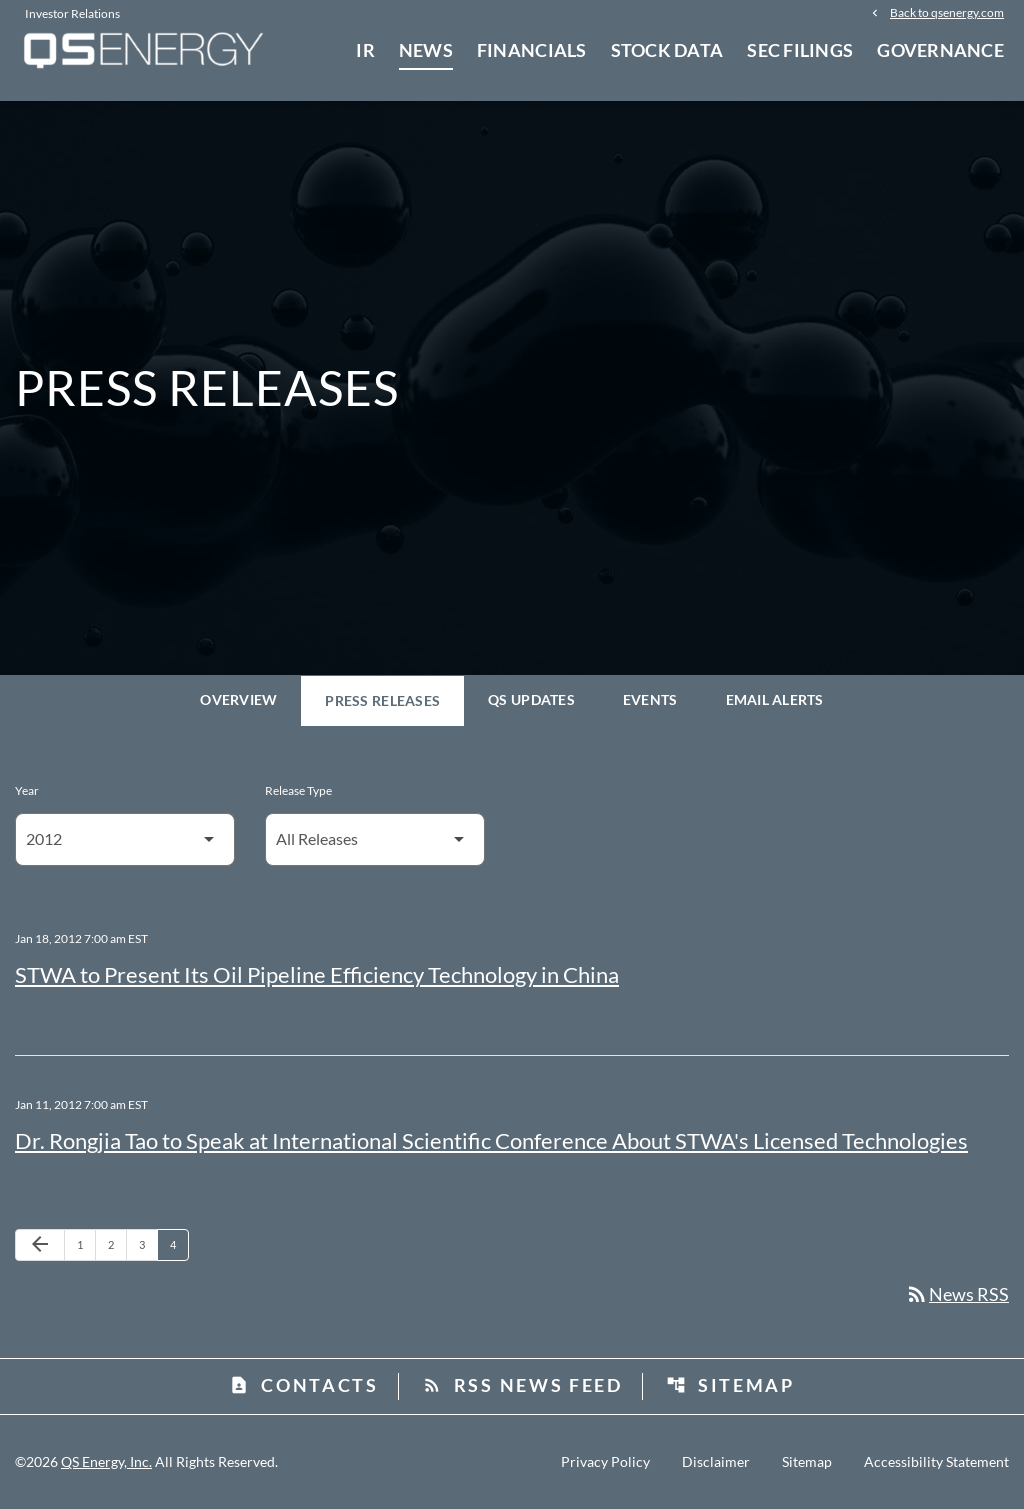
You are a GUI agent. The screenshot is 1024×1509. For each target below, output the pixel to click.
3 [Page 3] (148, 1244)
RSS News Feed (522, 1385)
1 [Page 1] (86, 1244)
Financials (532, 50)
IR (365, 50)
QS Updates (531, 699)
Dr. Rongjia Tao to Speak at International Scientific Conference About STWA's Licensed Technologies (491, 1140)
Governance (940, 50)
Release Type (298, 790)
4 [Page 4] (179, 1244)
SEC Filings (800, 50)
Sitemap (730, 1385)
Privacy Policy (605, 1462)
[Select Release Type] (375, 839)
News (426, 50)
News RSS (957, 1294)
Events (650, 699)
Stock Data (667, 50)
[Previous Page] (40, 1245)
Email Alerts (775, 699)
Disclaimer (716, 1462)
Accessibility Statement (936, 1462)
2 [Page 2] (117, 1244)
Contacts (304, 1385)
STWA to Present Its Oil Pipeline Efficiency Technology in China (317, 974)
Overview (238, 699)
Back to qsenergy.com (947, 12)
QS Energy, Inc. (106, 1461)
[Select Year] (125, 839)
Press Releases (382, 700)
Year (27, 790)
